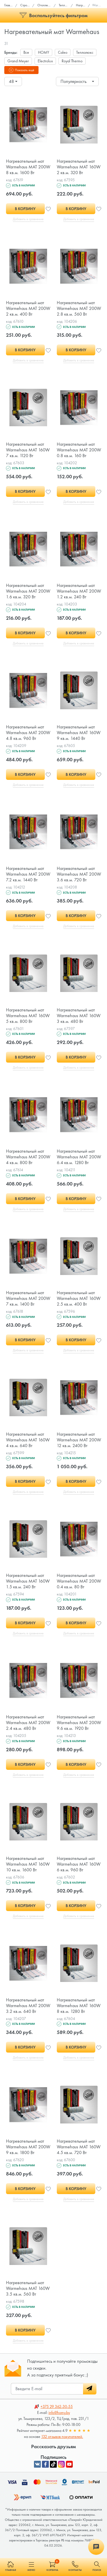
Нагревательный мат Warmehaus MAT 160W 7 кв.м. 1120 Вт (28, 451)
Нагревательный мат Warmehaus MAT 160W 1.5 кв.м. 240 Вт (28, 1589)
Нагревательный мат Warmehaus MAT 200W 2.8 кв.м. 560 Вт (79, 309)
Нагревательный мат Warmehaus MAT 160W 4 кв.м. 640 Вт (28, 1447)
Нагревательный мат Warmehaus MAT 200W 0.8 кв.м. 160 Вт (79, 451)
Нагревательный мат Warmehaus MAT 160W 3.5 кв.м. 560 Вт (28, 2301)
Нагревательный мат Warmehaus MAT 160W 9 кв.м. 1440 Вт (78, 736)
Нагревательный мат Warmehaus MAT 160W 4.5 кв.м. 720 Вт (78, 2158)
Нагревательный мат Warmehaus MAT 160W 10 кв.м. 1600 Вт (28, 1874)
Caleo (62, 52)
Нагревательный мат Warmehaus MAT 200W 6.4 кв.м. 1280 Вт (79, 1163)
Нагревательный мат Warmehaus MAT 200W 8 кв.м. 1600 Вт (28, 167)
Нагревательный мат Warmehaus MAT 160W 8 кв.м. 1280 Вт (78, 2016)
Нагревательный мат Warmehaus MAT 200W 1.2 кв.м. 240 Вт (79, 593)
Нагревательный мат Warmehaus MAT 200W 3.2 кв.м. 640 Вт (28, 2016)
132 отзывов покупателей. (62, 2450)
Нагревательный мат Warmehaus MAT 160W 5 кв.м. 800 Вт (28, 1020)
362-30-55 (57, 2420)
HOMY (43, 52)
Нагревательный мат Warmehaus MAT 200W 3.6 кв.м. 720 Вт (79, 878)
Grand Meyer (18, 60)
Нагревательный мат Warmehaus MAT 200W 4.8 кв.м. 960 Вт (28, 736)
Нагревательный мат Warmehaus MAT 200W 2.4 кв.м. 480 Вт (28, 1732)
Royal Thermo (72, 60)
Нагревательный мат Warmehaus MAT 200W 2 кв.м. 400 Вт (28, 309)
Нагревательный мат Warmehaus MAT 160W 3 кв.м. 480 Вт (78, 1020)
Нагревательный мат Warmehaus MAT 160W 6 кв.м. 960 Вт (78, 1874)
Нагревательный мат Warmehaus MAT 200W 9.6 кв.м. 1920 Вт (79, 1732)
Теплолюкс (84, 52)
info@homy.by (59, 2426)
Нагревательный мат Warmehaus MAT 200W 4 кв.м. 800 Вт (28, 1163)
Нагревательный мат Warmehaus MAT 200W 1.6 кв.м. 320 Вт (28, 593)
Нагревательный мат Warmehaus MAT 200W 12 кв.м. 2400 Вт (79, 1447)
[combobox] (13, 81)
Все (26, 52)
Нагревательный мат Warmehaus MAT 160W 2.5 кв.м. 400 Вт (78, 1305)
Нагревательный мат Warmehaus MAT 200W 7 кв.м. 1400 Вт (28, 1305)
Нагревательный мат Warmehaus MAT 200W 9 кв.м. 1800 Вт (28, 2158)
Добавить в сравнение (28, 219)
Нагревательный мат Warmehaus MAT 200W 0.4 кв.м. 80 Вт (79, 1589)
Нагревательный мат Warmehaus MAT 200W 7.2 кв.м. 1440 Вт (28, 878)
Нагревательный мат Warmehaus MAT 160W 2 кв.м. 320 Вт (78, 167)
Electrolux (45, 60)
